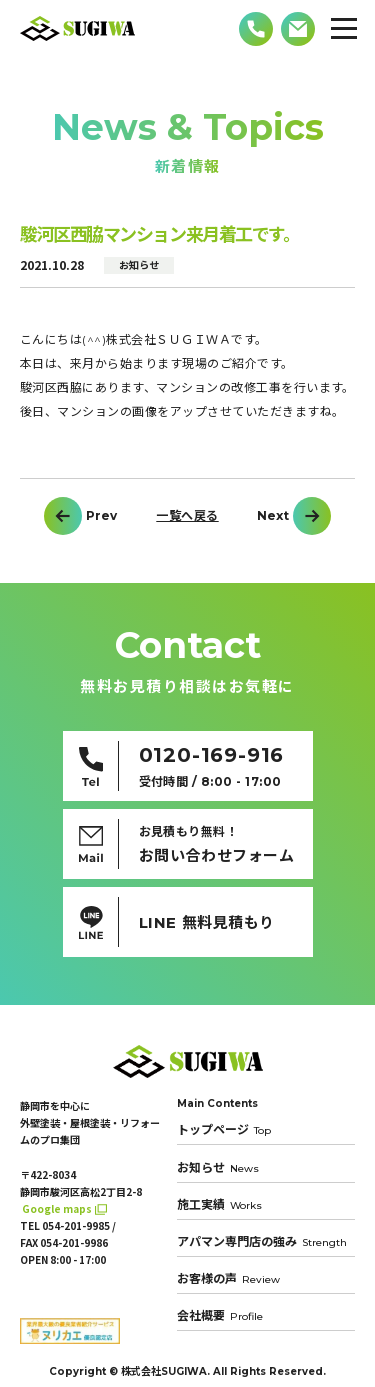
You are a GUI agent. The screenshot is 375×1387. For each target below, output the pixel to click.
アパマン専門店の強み (262, 1241)
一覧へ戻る (187, 516)
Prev (101, 516)
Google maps (57, 1208)
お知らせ (218, 1167)
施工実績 (219, 1204)
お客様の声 (228, 1278)
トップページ (224, 1130)
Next (273, 516)
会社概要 (220, 1315)
